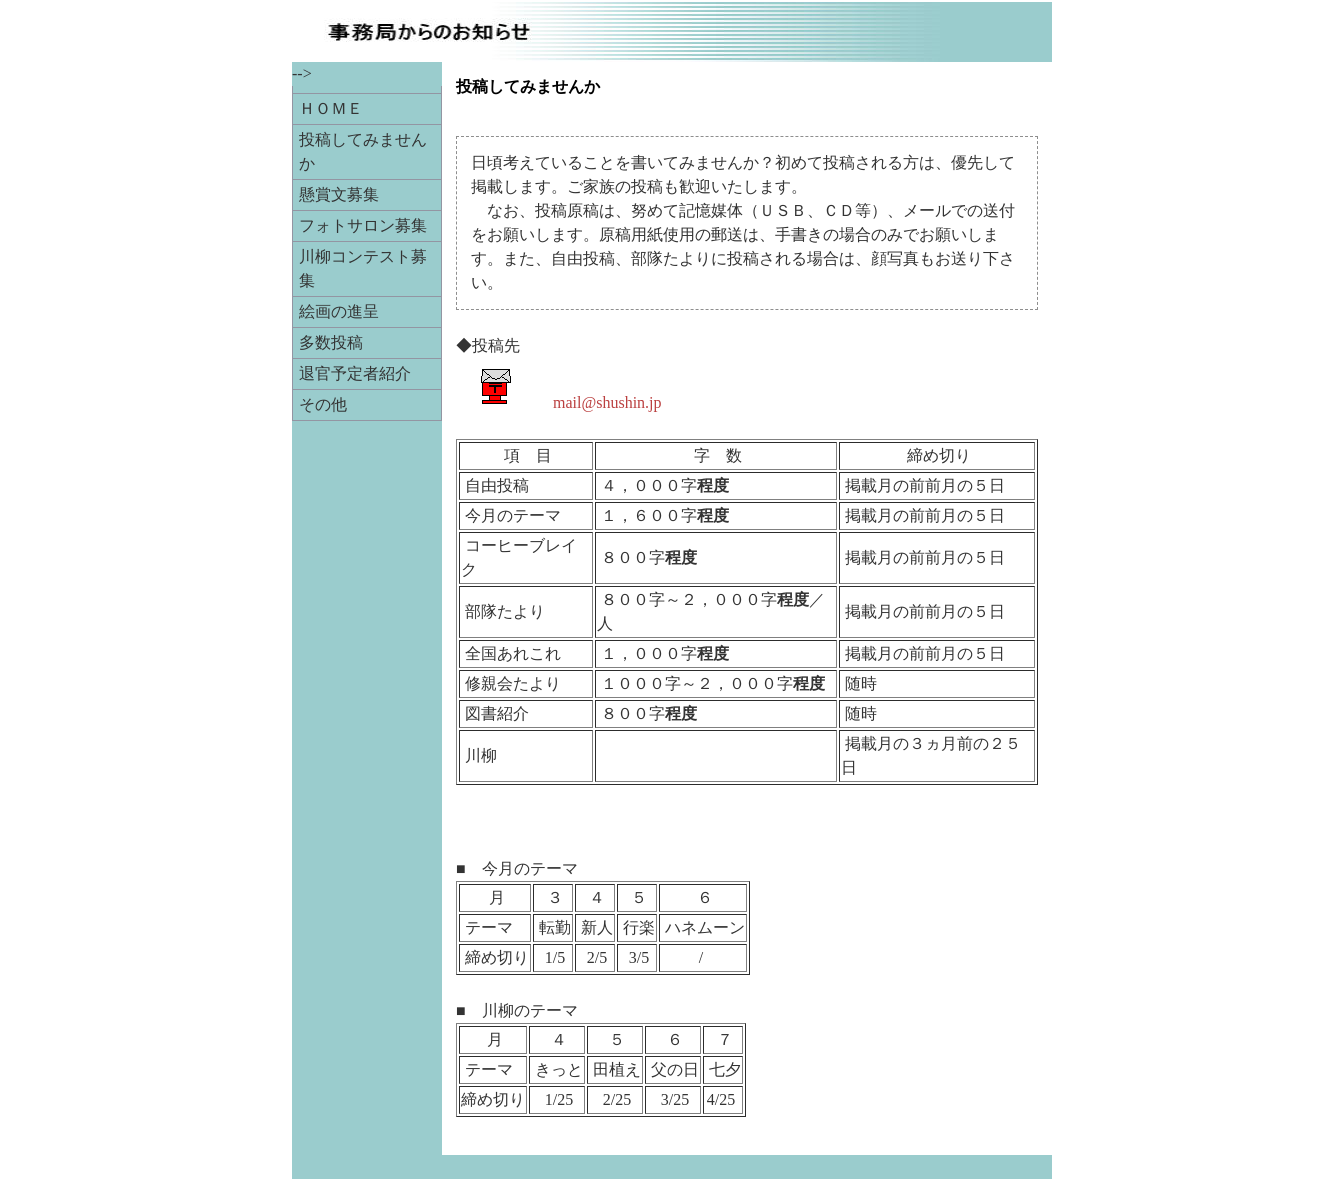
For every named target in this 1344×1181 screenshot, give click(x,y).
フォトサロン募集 (363, 225)
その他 (323, 404)
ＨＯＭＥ (331, 108)
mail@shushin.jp (607, 402)
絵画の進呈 (339, 311)
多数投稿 (331, 342)
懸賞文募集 (339, 194)
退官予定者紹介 (355, 373)
